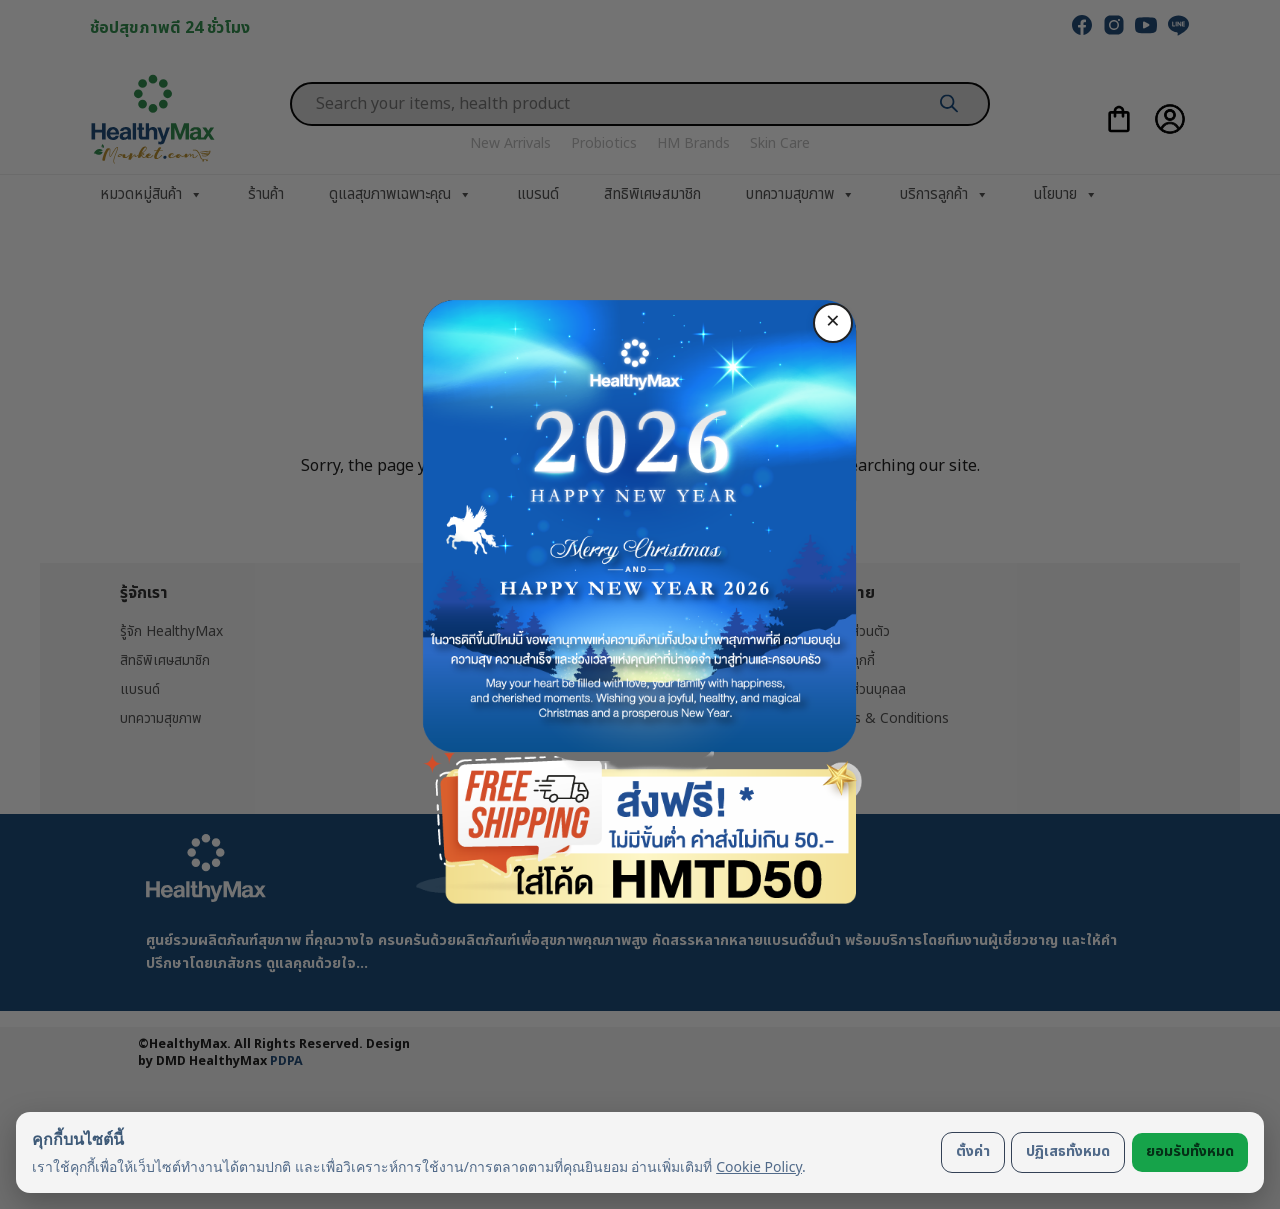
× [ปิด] (833, 322)
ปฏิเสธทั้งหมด (1068, 1151)
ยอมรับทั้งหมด (1190, 1151)
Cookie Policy (759, 1166)
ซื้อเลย (640, 729)
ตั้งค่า (973, 1151)
